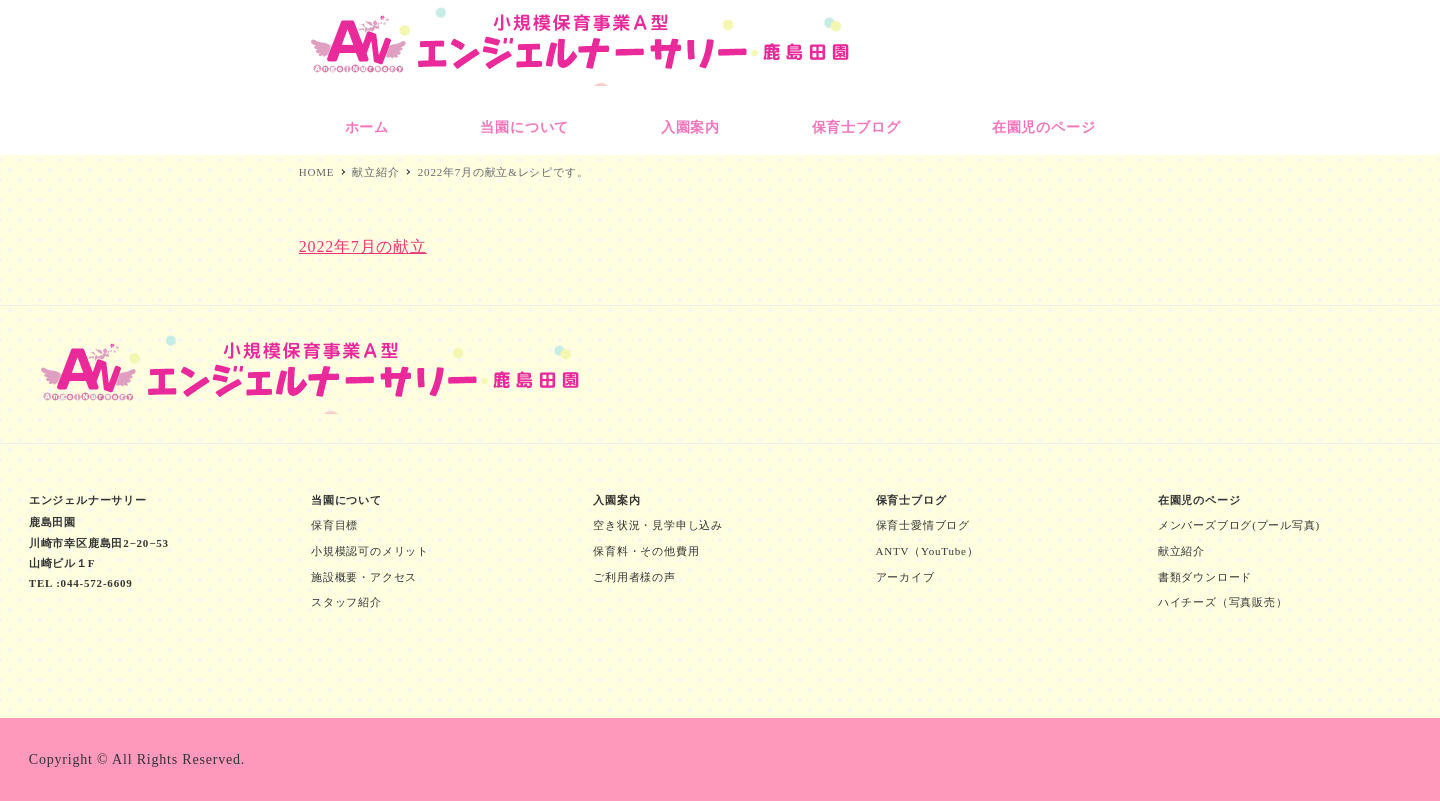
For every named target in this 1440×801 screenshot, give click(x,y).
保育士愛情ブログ (923, 525)
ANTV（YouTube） (927, 551)
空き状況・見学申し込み (658, 525)
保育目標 (334, 525)
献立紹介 (1181, 551)
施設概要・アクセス (364, 577)
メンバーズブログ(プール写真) (1239, 525)
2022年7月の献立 (363, 246)
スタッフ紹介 (346, 602)
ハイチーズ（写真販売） (1223, 602)
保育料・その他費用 (646, 551)
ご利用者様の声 (634, 577)
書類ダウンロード (1205, 577)
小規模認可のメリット (370, 551)
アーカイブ (905, 577)
